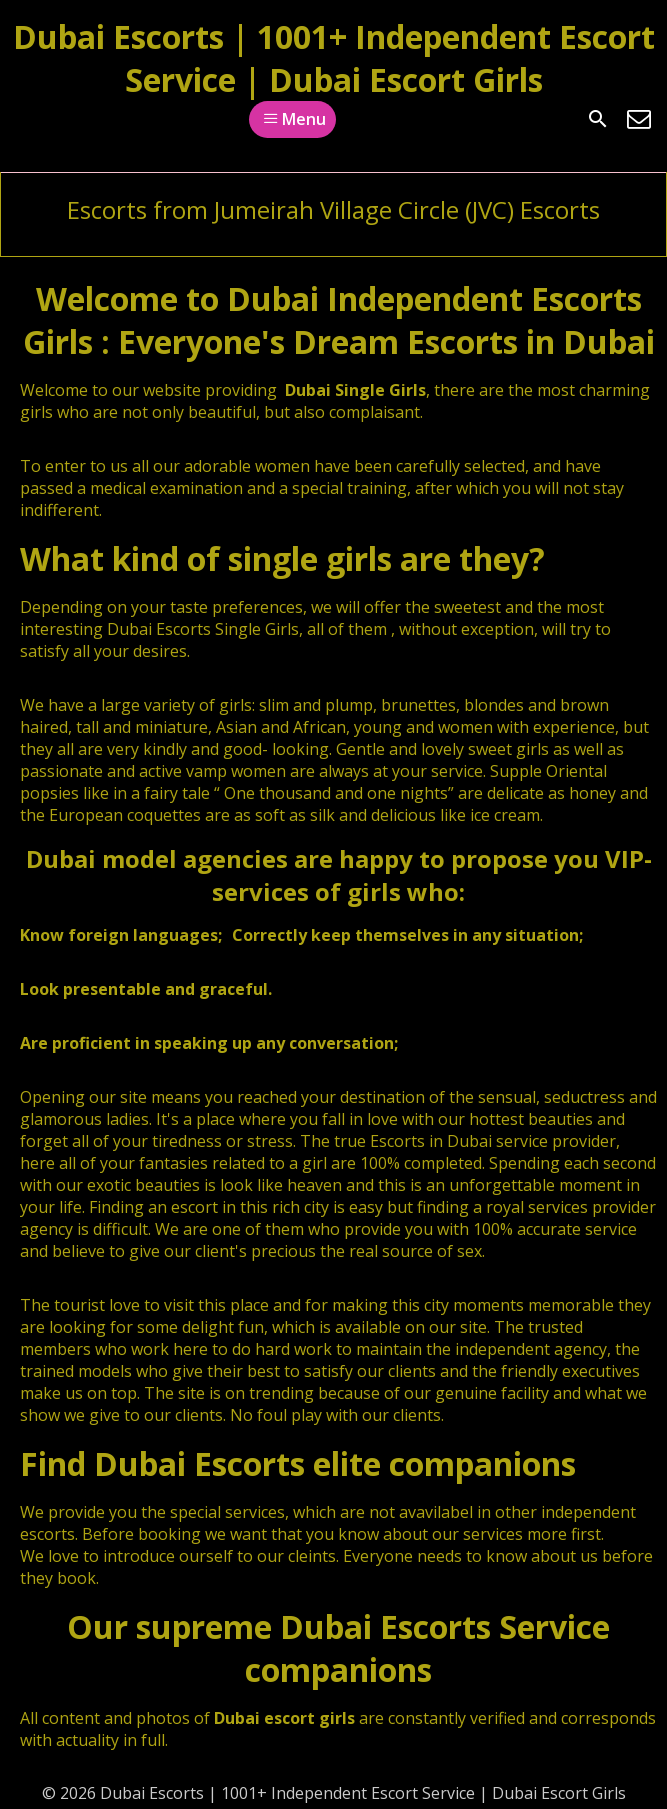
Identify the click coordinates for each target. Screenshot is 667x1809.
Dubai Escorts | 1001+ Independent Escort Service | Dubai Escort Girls (334, 58)
